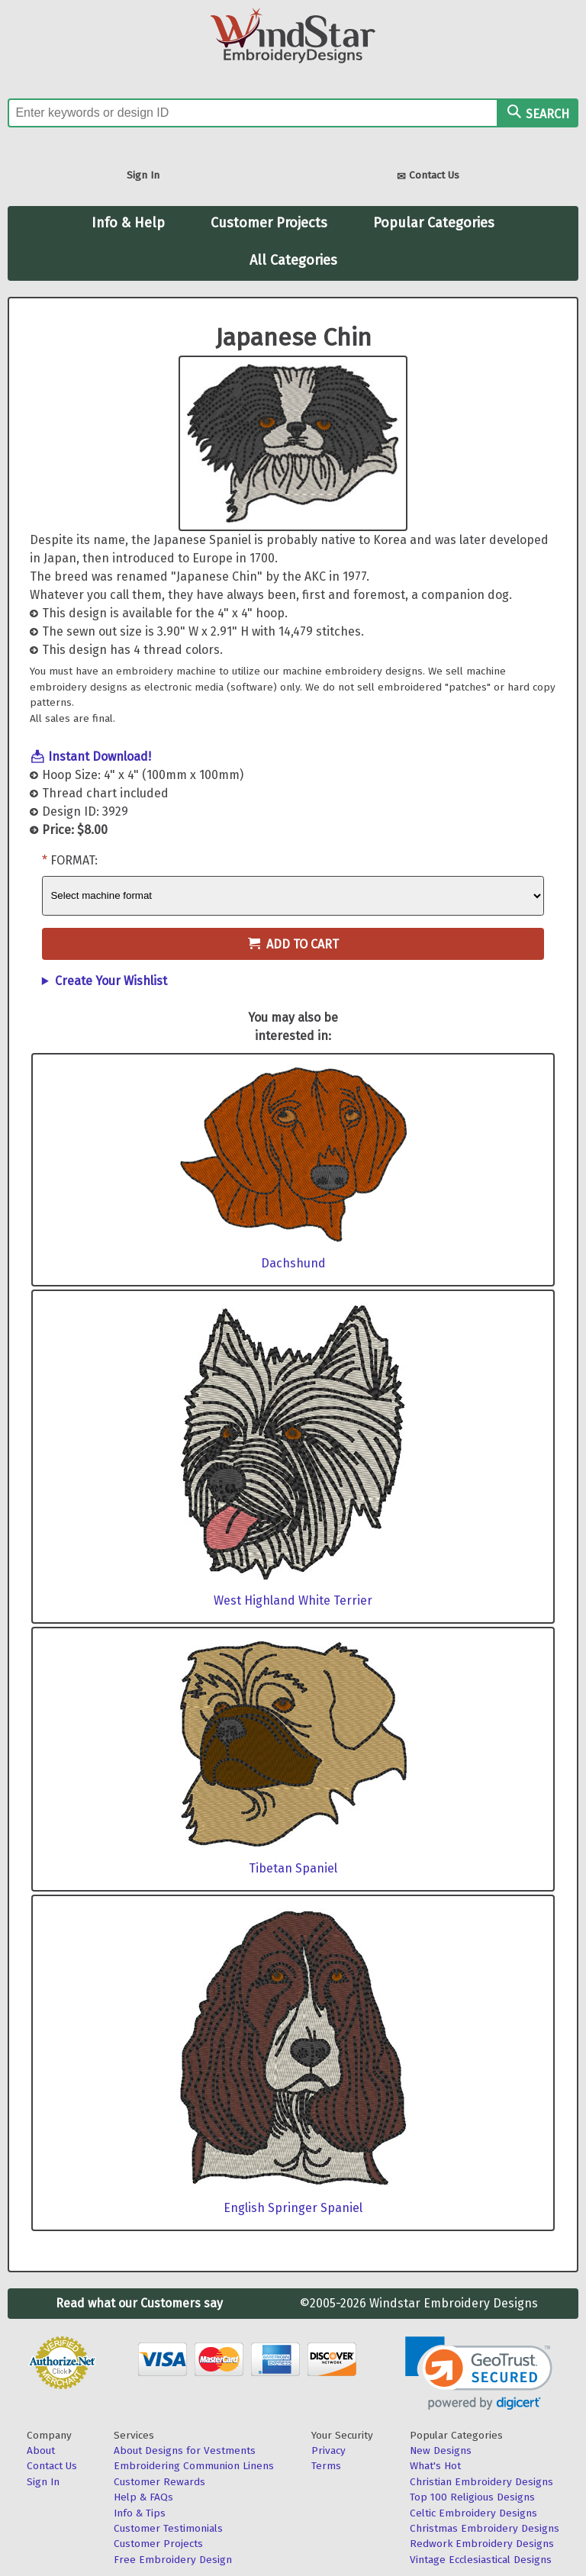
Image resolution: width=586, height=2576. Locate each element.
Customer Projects (269, 222)
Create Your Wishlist (111, 981)
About (41, 2450)
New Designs (441, 2450)
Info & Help (128, 222)
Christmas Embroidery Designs (484, 2528)
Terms (326, 2465)
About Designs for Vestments (185, 2450)
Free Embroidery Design (173, 2559)
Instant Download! (99, 756)
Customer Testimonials (168, 2528)
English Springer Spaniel (293, 2208)
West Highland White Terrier (293, 1600)
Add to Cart (293, 944)
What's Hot (435, 2465)
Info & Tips (140, 2513)
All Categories (293, 260)
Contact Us (428, 176)
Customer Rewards (159, 2481)
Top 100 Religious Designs (472, 2497)
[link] (478, 2373)
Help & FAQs (143, 2497)
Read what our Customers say (139, 2303)
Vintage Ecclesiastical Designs (481, 2559)
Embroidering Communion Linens (194, 2465)
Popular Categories (433, 222)
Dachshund (293, 1263)
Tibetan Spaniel (293, 1868)
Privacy (328, 2450)
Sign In (143, 175)
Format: (74, 860)
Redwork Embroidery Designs (482, 2543)
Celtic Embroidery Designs (473, 2513)
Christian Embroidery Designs (481, 2481)
